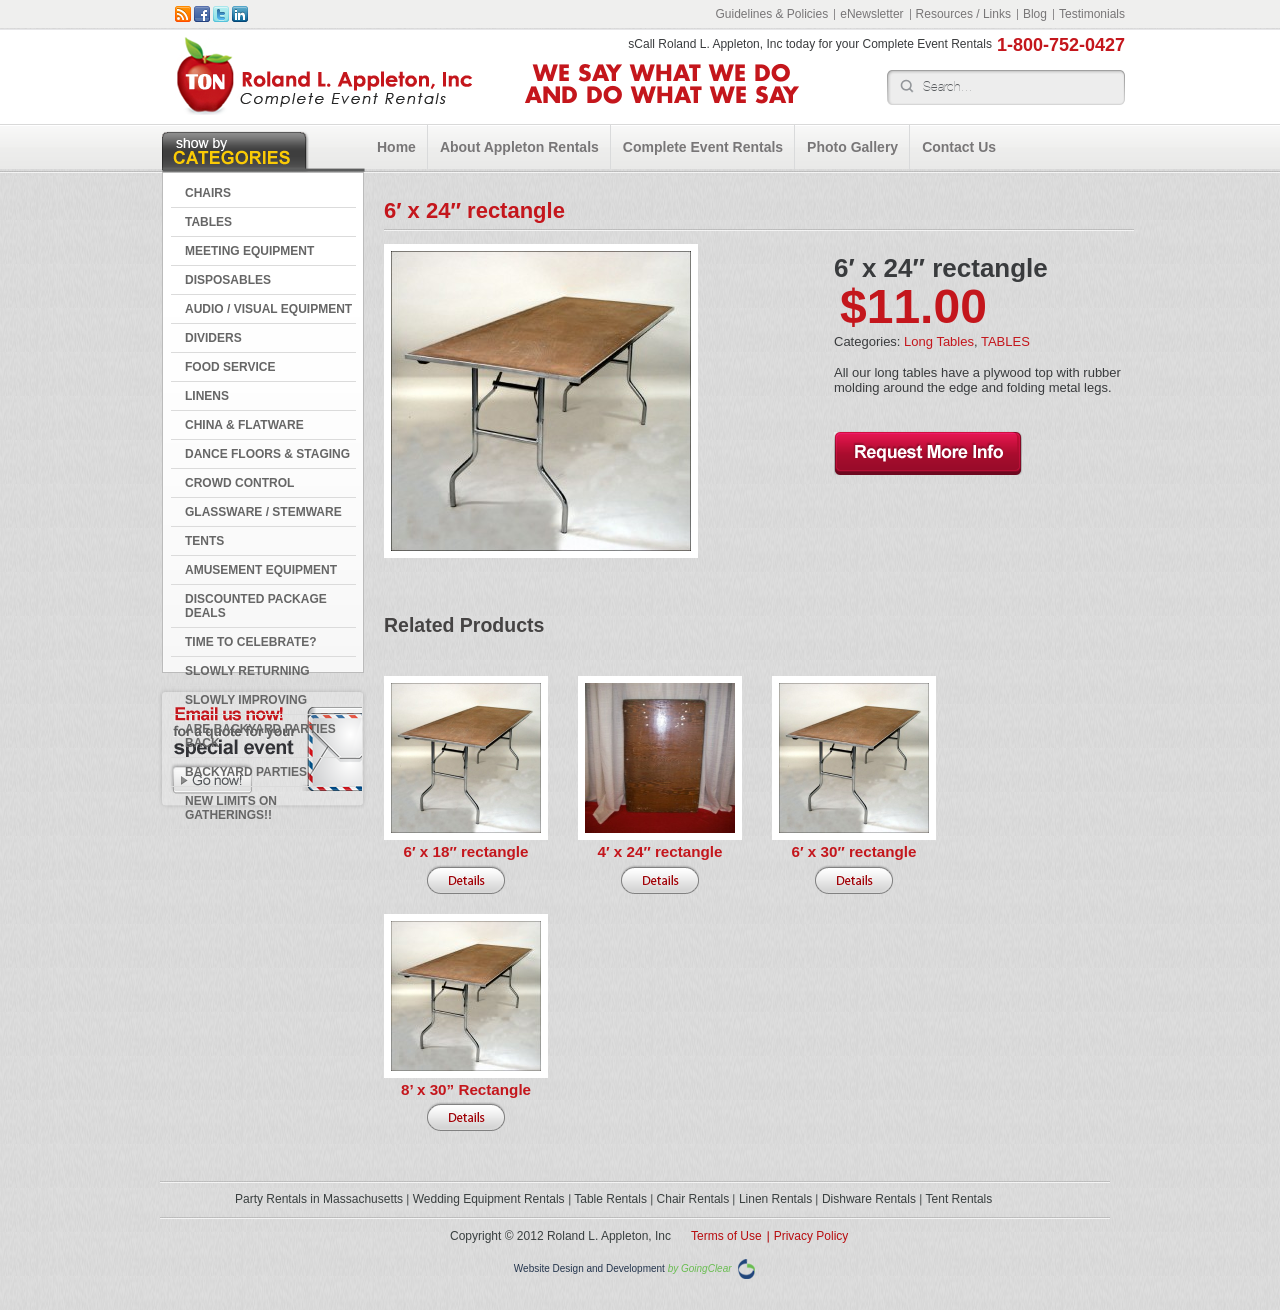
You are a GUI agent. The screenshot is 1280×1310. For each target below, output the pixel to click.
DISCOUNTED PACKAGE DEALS (256, 606)
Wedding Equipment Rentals (489, 1199)
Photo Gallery (852, 147)
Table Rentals (610, 1199)
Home (396, 147)
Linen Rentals (775, 1199)
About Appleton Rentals (519, 147)
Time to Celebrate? (251, 642)
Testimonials (1092, 14)
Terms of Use (726, 1236)
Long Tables (939, 341)
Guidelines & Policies (771, 14)
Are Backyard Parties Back (260, 736)
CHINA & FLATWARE (244, 425)
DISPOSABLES (228, 280)
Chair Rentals (693, 1199)
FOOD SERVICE (230, 367)
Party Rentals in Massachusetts (319, 1199)
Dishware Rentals (869, 1199)
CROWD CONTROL (239, 483)
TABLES (208, 222)
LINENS (207, 396)
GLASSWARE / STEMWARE (263, 512)
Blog (1035, 14)
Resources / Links (963, 14)
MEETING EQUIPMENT (249, 251)
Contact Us (959, 147)
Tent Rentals (959, 1199)
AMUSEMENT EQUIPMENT (261, 570)
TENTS (204, 541)
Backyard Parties (246, 772)
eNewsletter (871, 14)
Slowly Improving (246, 700)
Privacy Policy (811, 1236)
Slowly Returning (247, 671)
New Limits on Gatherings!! (231, 808)
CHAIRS (208, 193)
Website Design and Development (589, 1269)
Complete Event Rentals (703, 147)
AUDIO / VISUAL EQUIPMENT (268, 309)
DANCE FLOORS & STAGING (267, 454)
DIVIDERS (213, 338)
